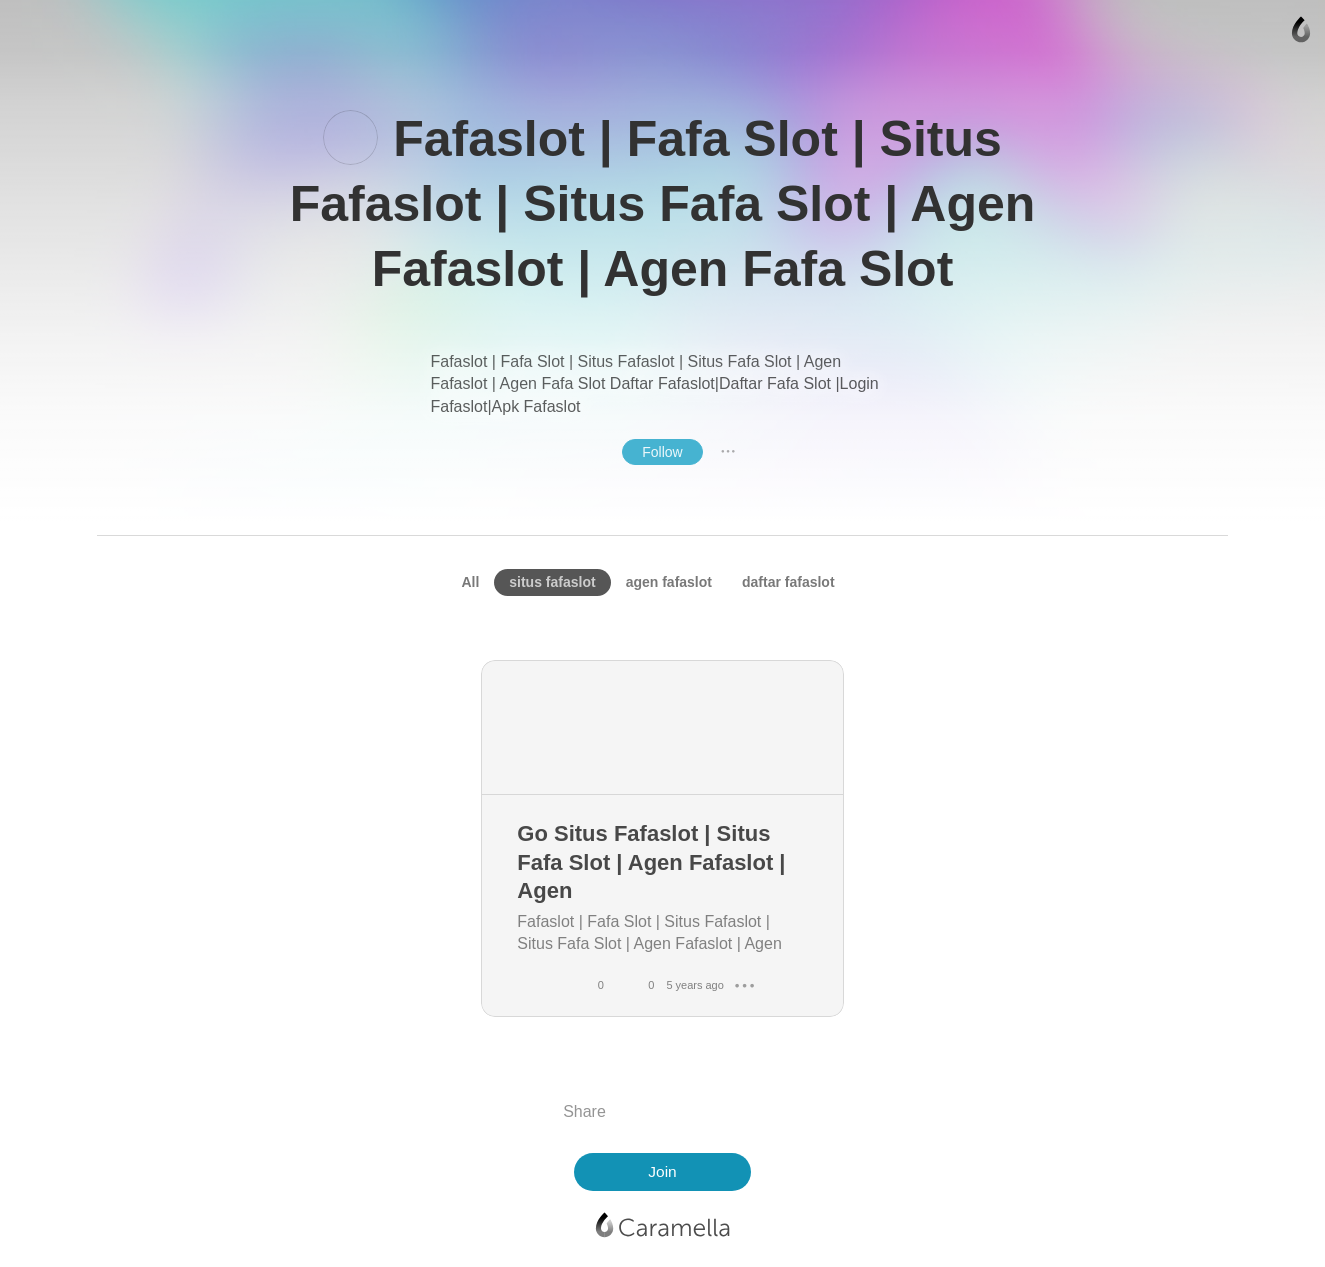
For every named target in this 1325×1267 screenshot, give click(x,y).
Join (662, 1171)
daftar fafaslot (788, 582)
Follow (662, 452)
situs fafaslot (552, 582)
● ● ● (728, 451)
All (470, 582)
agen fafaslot (669, 582)
